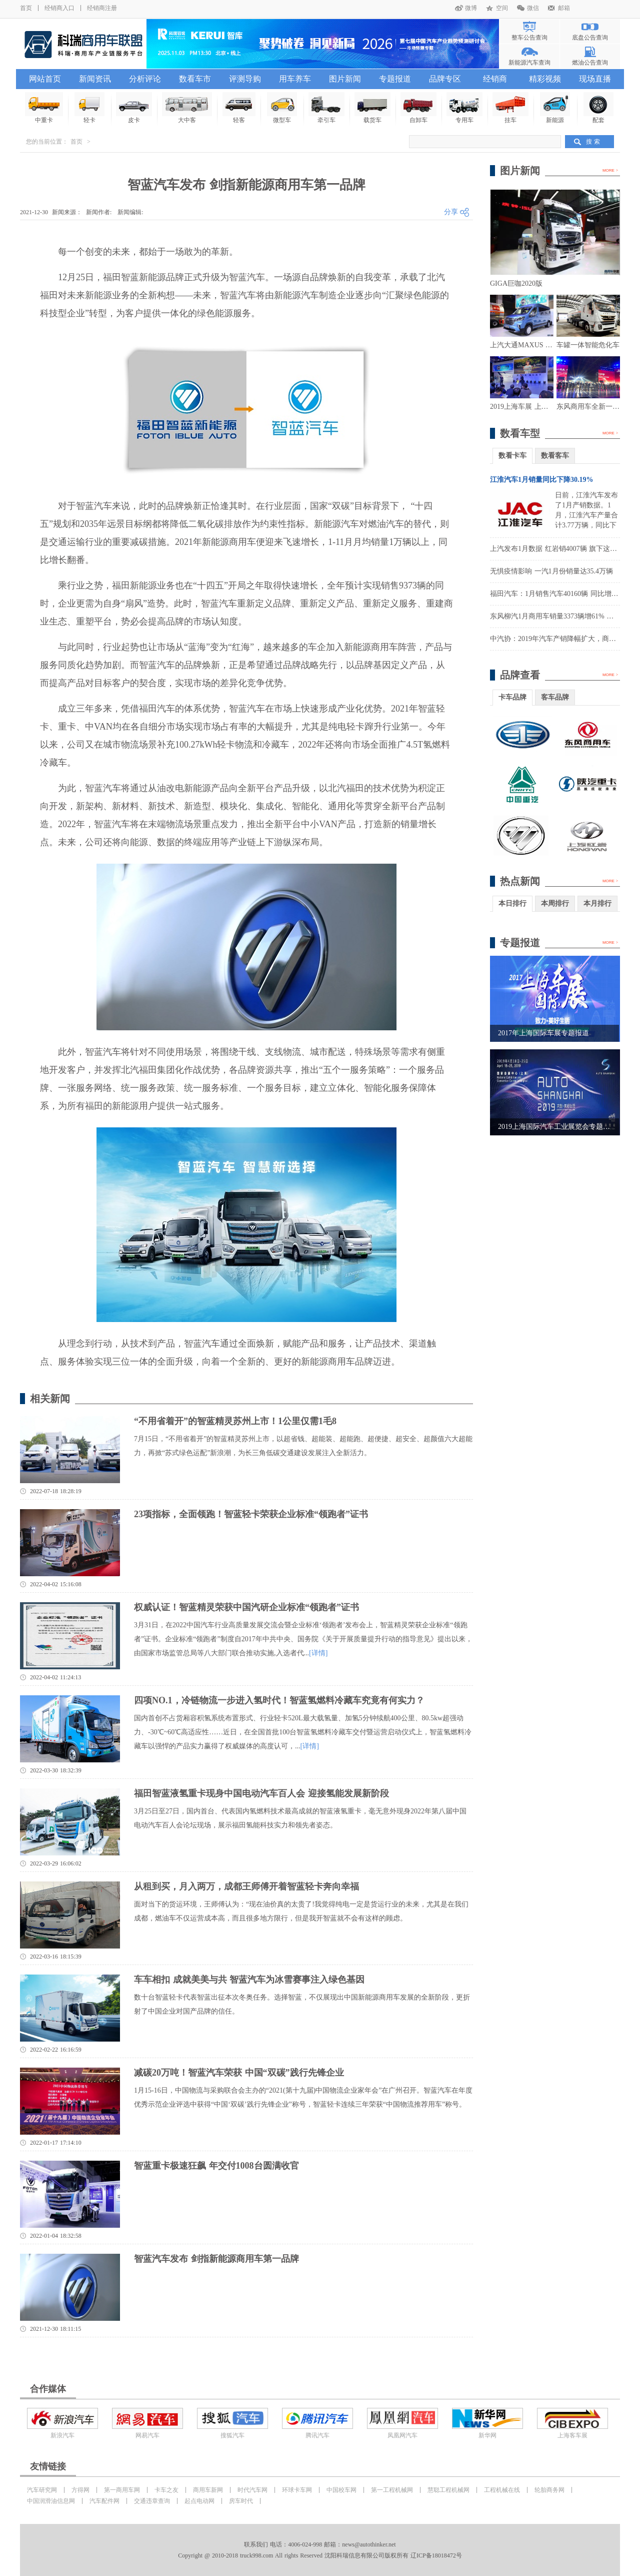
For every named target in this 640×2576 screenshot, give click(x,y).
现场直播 (595, 79)
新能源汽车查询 (529, 62)
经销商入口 (59, 8)
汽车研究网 (42, 2490)
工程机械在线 (502, 2490)
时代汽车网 (253, 2490)
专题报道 (395, 79)
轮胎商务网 (549, 2490)
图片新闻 (345, 79)
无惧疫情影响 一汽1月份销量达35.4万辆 (551, 571)
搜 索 (593, 141)
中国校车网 (341, 2490)
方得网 (81, 2490)
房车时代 (241, 2501)
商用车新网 (208, 2490)
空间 (502, 8)
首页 (26, 8)
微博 (471, 8)
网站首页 (45, 79)
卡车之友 (166, 2490)
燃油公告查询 (590, 62)
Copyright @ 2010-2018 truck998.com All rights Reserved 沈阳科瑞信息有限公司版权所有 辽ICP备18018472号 (320, 2555)
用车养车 (295, 79)
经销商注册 (102, 8)
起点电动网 (199, 2501)
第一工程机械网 (392, 2490)
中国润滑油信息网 (51, 2501)
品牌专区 (445, 79)
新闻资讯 (95, 79)
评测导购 (245, 79)
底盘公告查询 (590, 37)
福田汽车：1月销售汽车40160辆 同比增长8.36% (563, 593)
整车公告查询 (530, 37)
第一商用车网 (122, 2490)
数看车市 (195, 79)
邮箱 (564, 8)
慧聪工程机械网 (449, 2490)
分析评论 (145, 79)
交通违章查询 (152, 2501)
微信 (533, 8)
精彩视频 (545, 79)
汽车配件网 (105, 2501)
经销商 (495, 79)
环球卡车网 (297, 2490)
